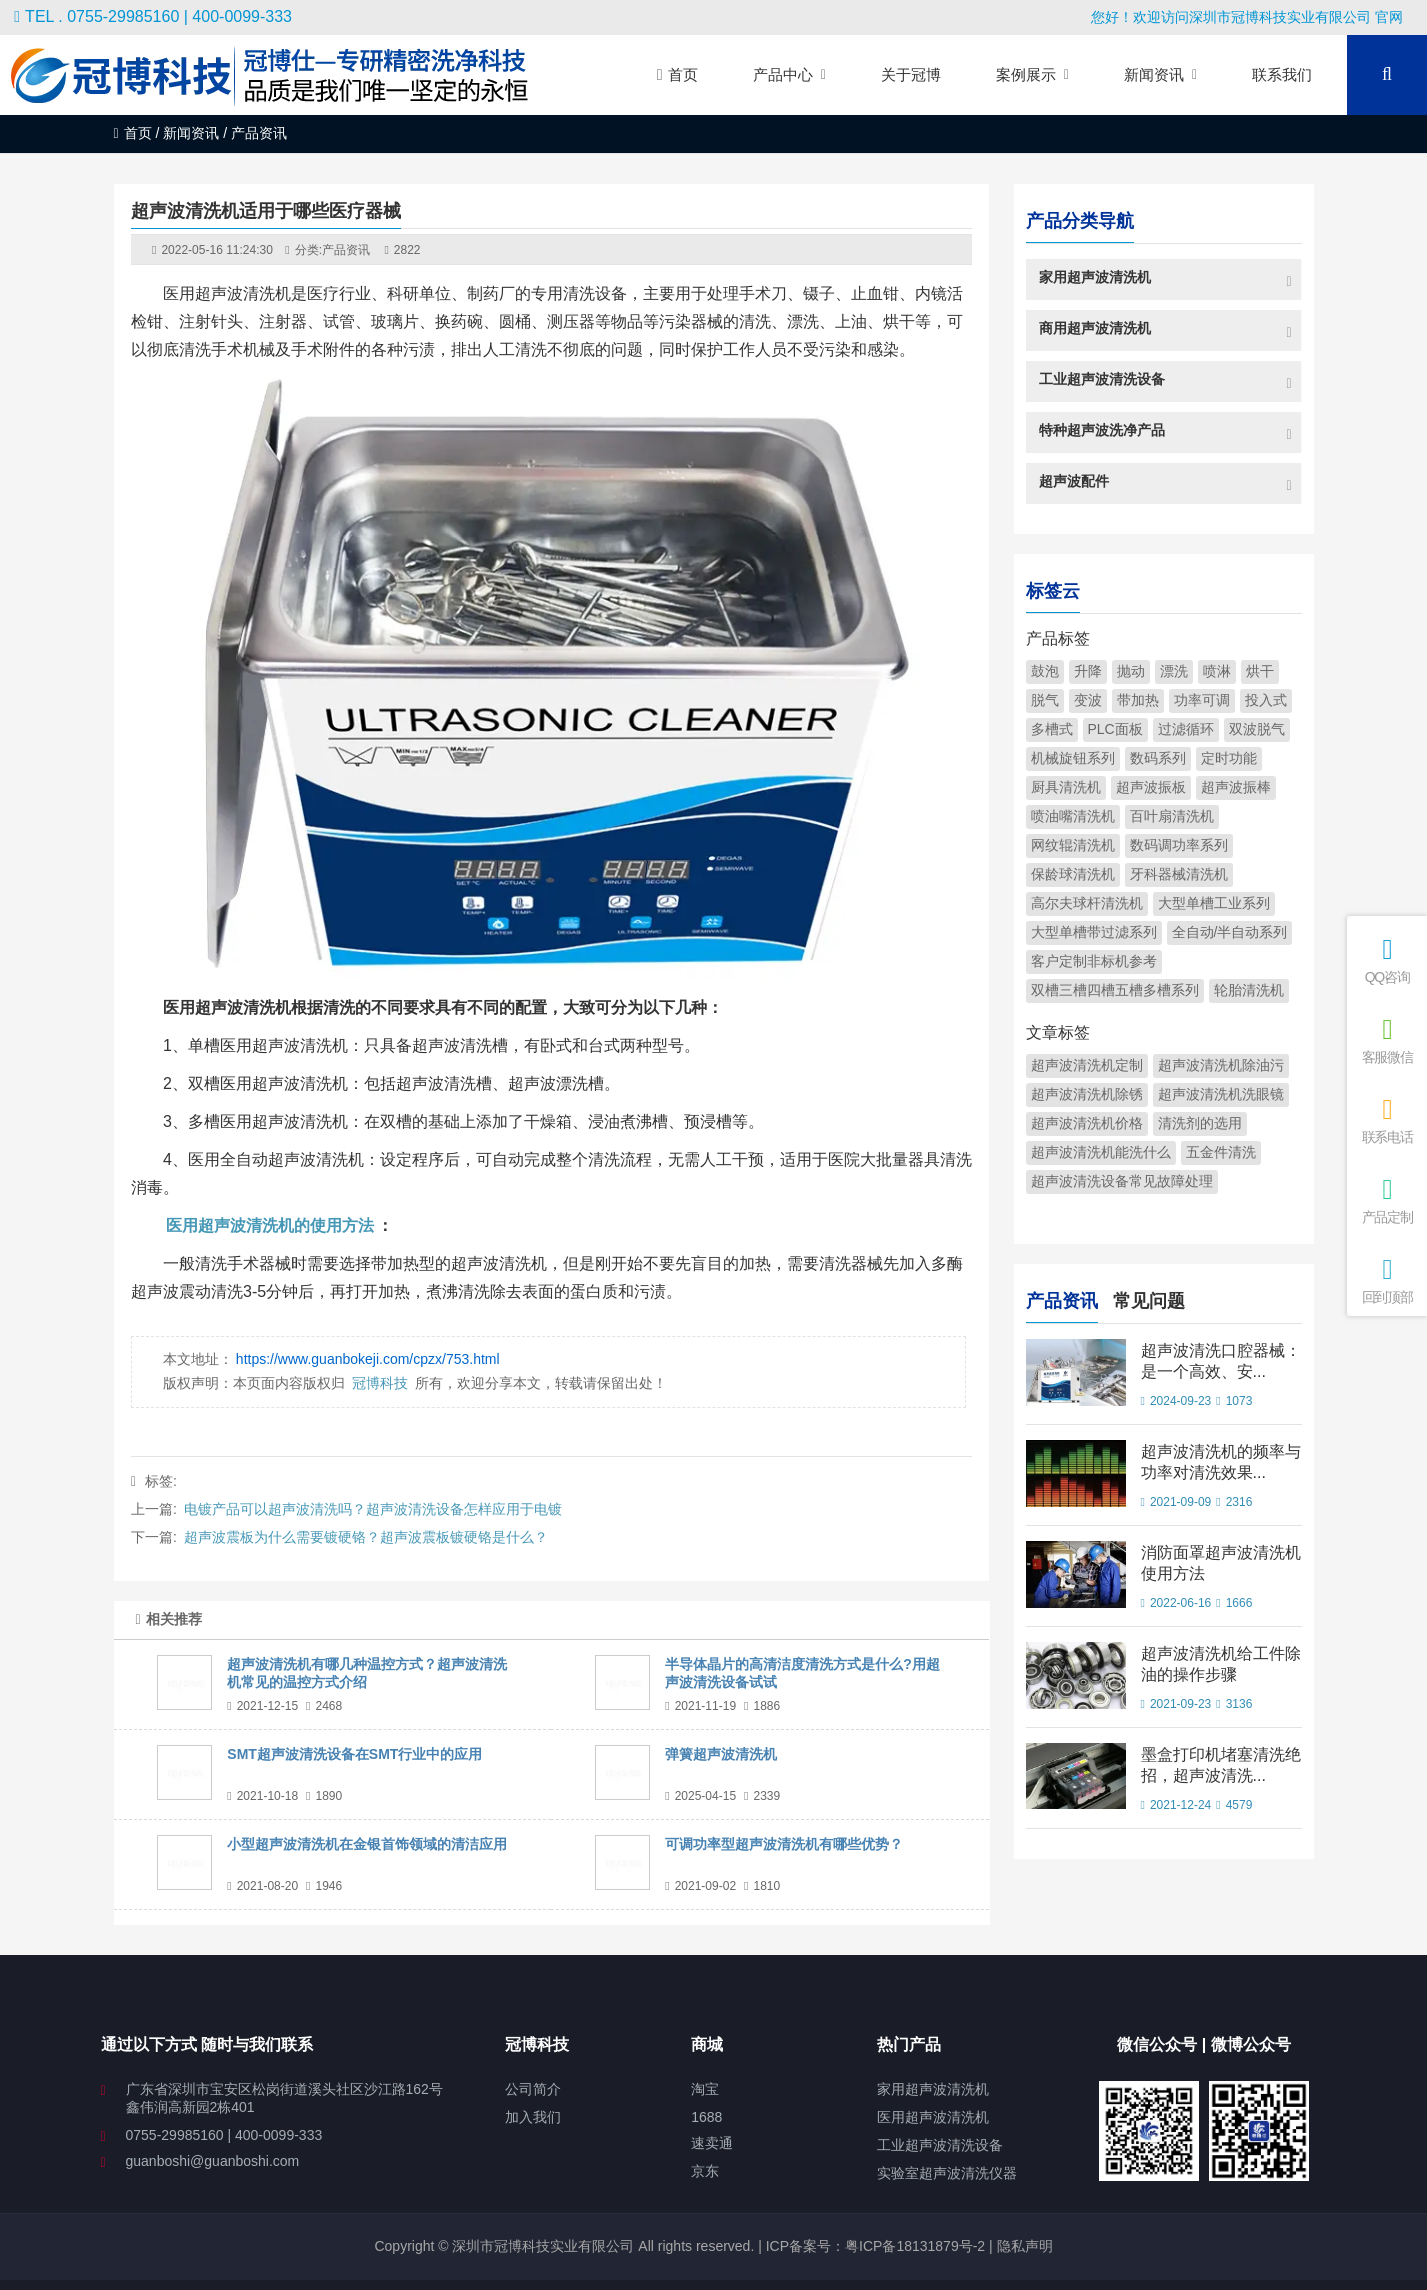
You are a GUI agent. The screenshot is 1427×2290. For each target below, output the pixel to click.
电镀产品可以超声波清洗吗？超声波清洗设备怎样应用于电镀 (373, 1509)
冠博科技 (380, 1383)
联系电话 (1387, 1120)
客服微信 (1387, 1040)
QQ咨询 (1387, 960)
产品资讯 (346, 250)
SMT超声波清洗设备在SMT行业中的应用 (354, 1754)
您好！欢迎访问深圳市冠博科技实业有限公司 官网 (1247, 17)
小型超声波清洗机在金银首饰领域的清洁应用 (367, 1844)
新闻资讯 (191, 133)
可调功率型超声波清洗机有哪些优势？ (784, 1844)
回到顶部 (1387, 1280)
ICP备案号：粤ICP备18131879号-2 (873, 2246)
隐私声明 (1025, 2246)
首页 (133, 133)
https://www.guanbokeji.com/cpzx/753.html (368, 1359)
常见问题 (1149, 1298)
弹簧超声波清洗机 (721, 1754)
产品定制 (1387, 1200)
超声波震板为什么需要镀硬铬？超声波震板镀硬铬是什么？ (366, 1537)
